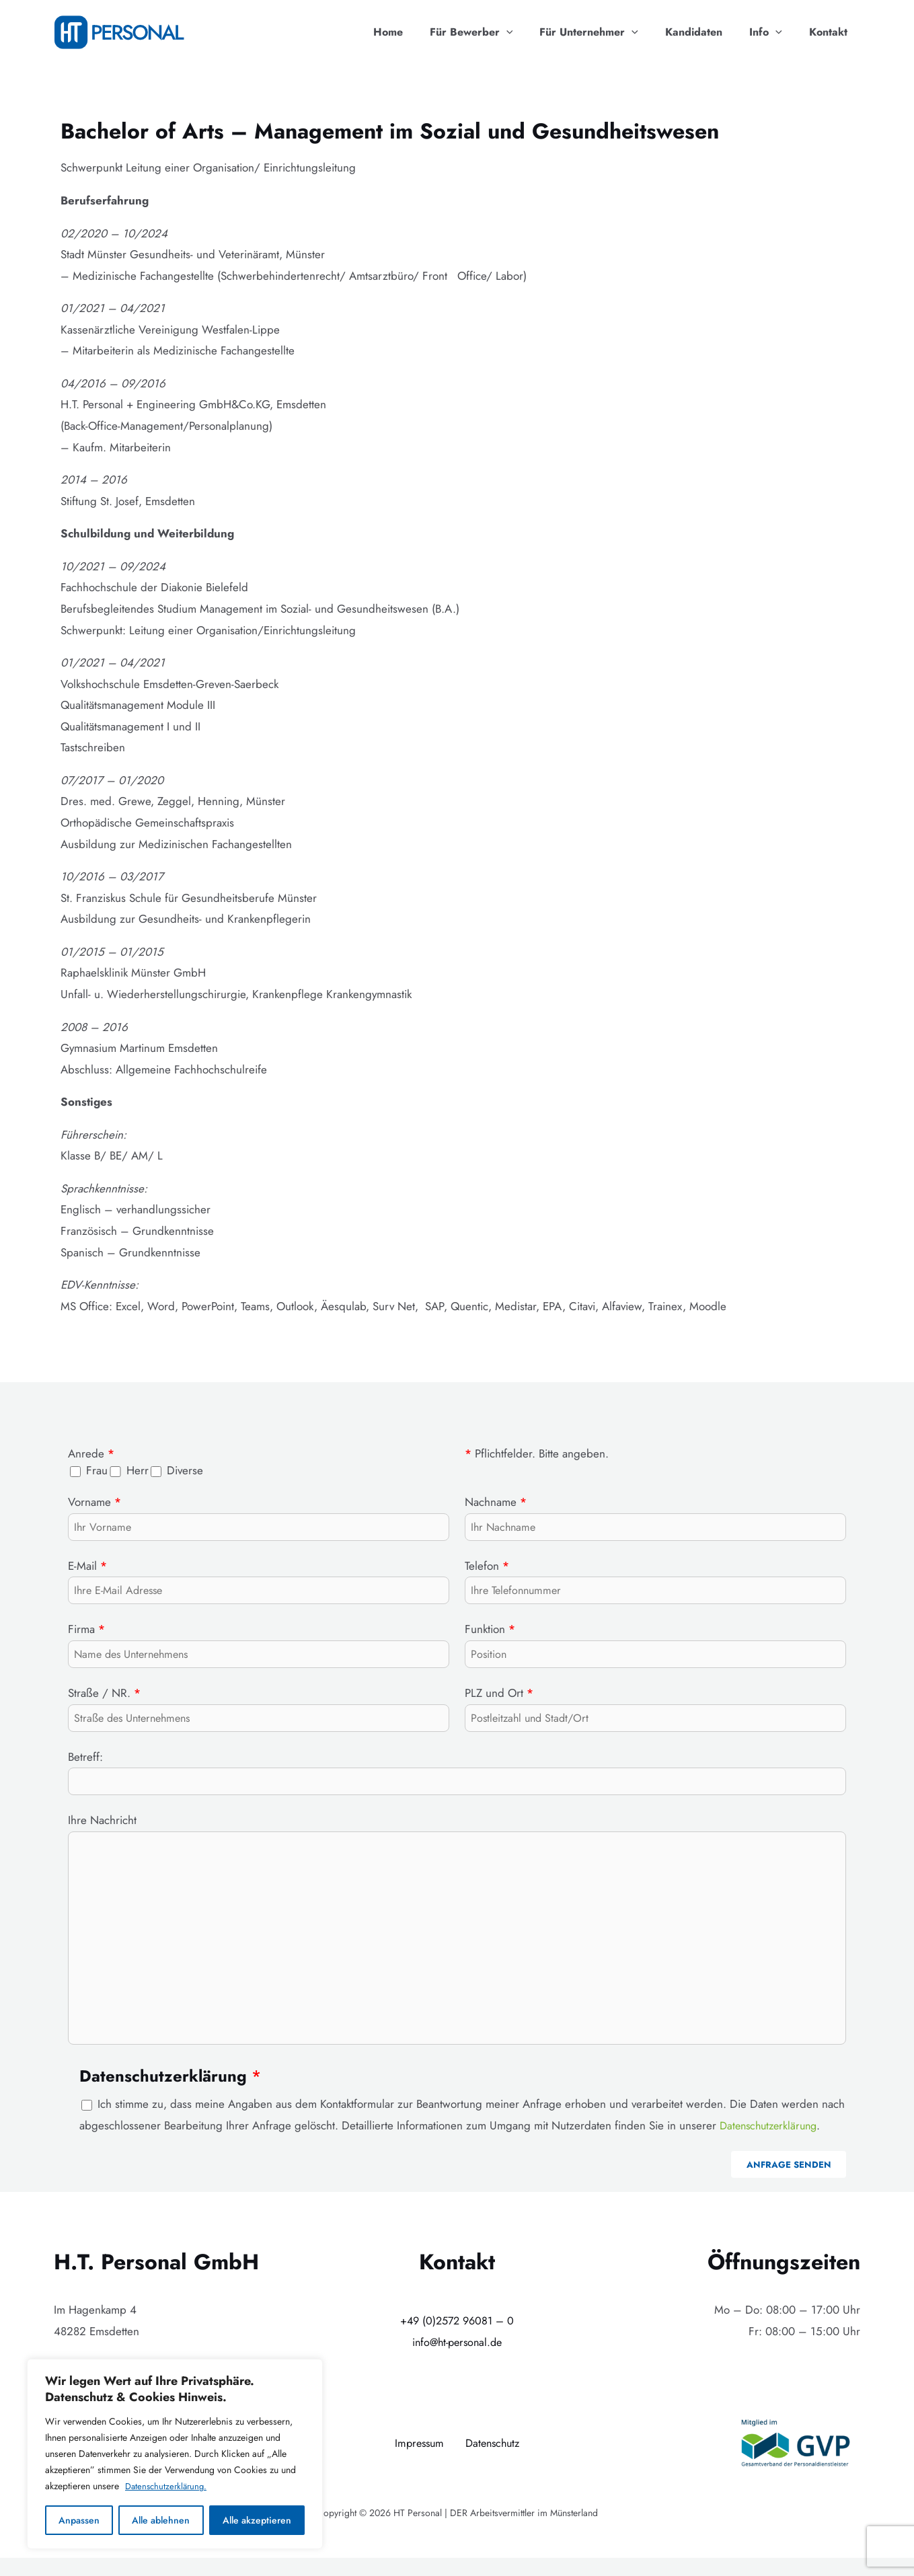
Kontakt (831, 32)
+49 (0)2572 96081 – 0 (457, 2339)
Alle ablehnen (161, 2520)
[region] (175, 2454)
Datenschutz (494, 2461)
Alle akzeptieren (257, 2520)
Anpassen (79, 2520)
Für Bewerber (495, 32)
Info (773, 32)
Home (417, 32)
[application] (530, 32)
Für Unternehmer (607, 32)
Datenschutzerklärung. (168, 2486)
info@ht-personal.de (457, 2359)
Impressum (417, 2461)
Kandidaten (707, 32)
